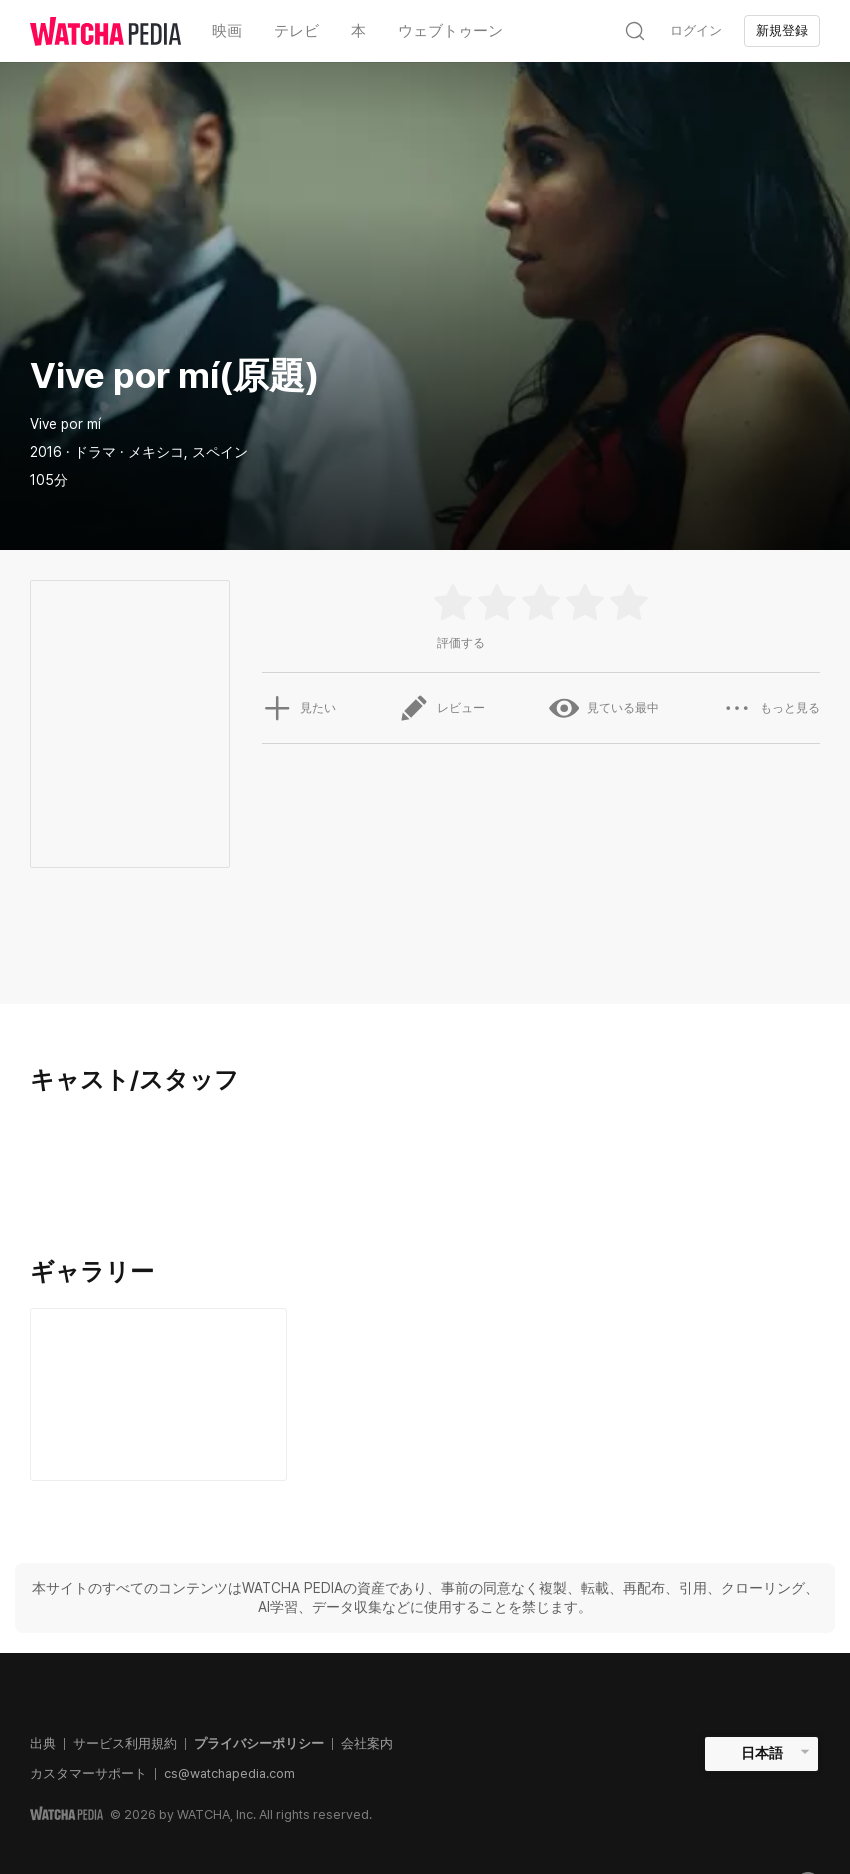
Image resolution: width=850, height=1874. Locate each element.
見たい (299, 708)
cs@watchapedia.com (229, 1773)
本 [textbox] (358, 31)
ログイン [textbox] (696, 30)
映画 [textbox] (227, 31)
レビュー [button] (442, 708)
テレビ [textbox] (296, 31)
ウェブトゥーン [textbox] (450, 31)
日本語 (762, 1753)
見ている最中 (604, 708)
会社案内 (367, 1743)
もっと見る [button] (771, 708)
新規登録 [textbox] (782, 30)
